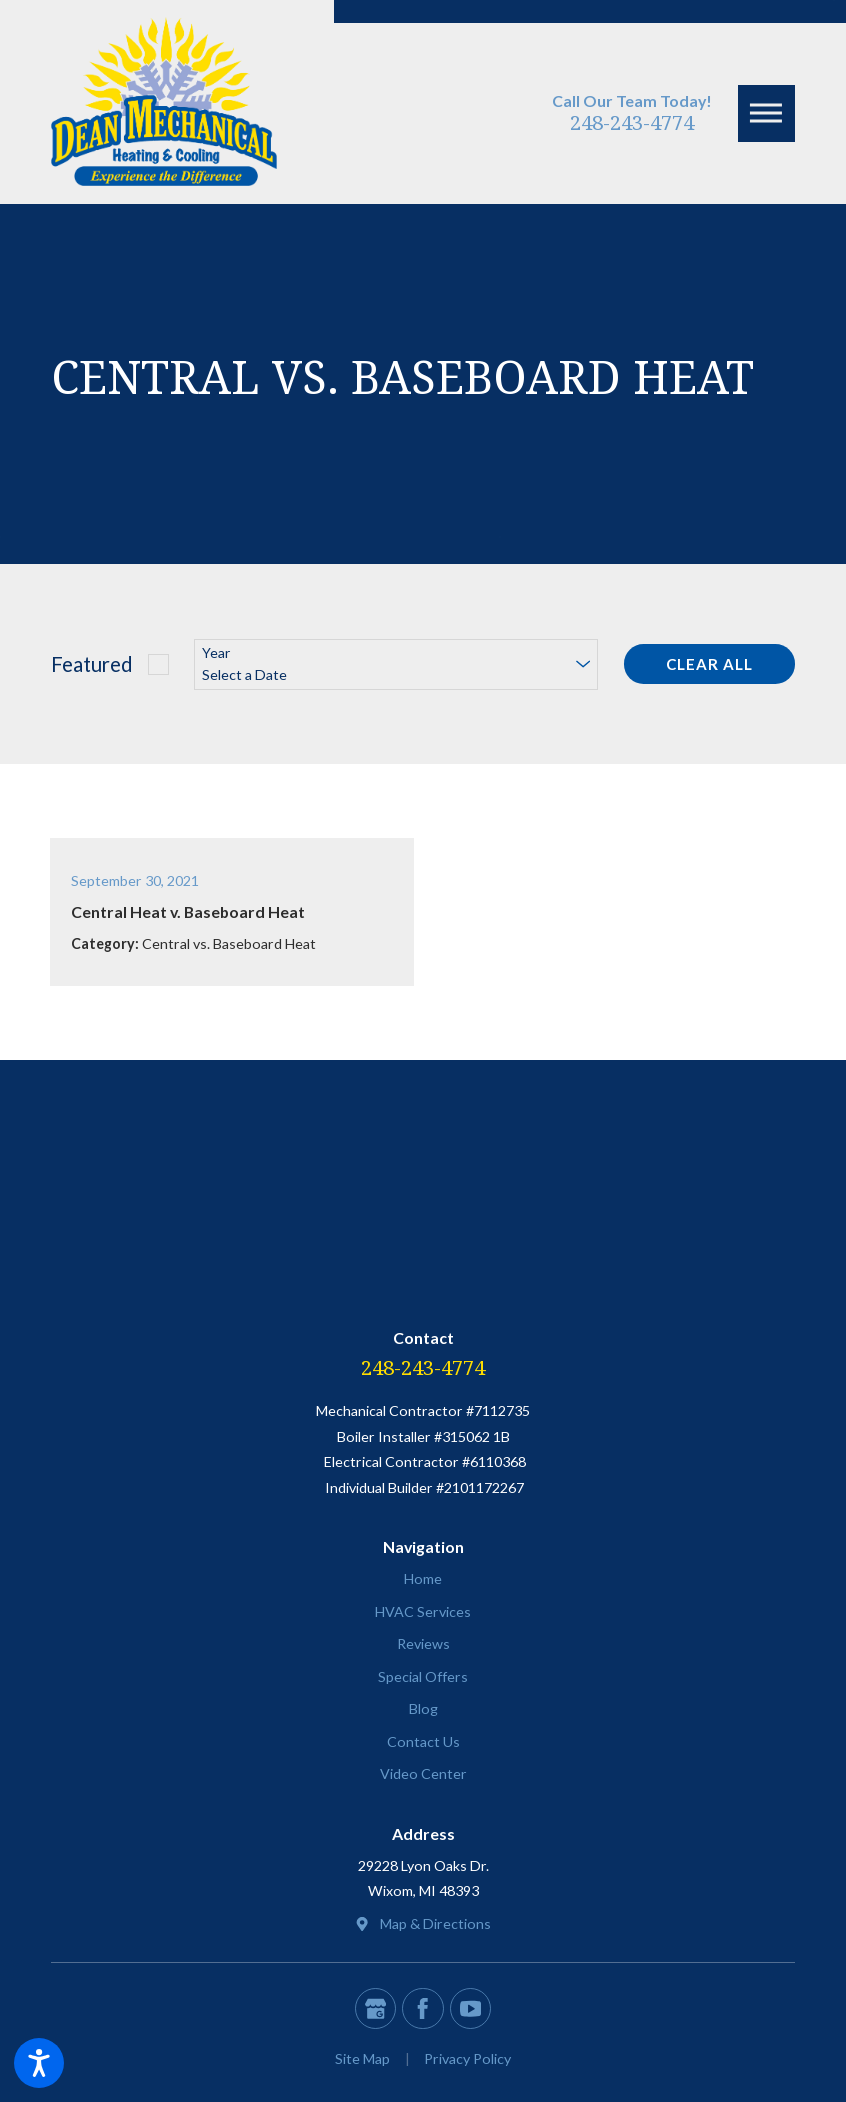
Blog (423, 1708)
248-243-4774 (632, 122)
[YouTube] (470, 2008)
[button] (39, 2063)
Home (423, 1578)
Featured (92, 664)
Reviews (423, 1643)
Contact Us (423, 1741)
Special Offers (423, 1676)
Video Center (423, 1773)
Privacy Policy (467, 2058)
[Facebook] (422, 2008)
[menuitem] (423, 1579)
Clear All (709, 664)
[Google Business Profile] (375, 2008)
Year (216, 653)
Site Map (362, 2058)
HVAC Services (423, 1611)
